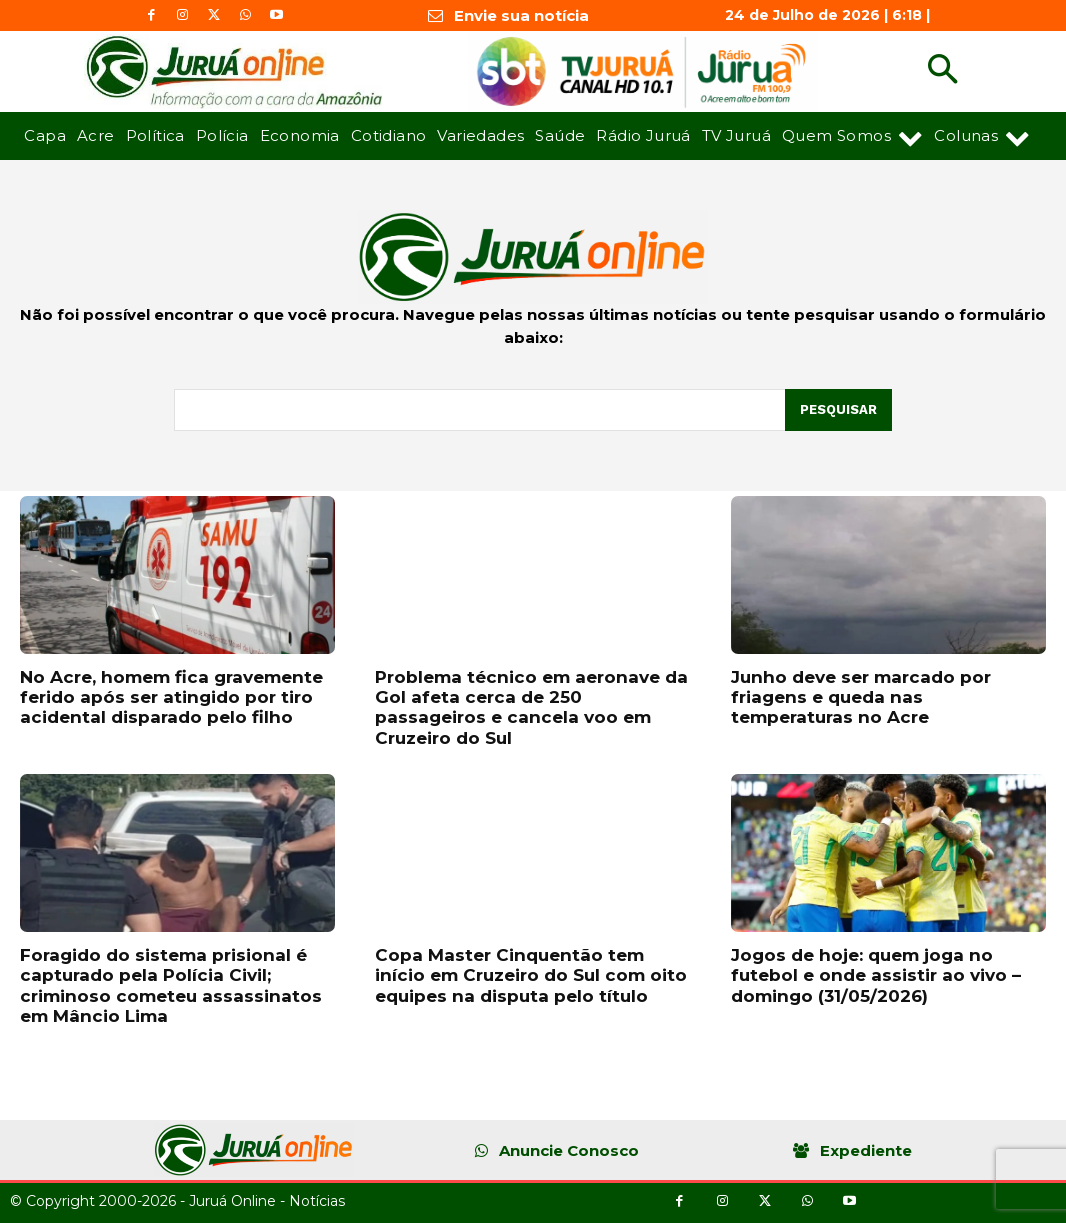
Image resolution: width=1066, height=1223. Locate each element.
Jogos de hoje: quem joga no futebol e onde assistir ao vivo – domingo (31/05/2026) (876, 975)
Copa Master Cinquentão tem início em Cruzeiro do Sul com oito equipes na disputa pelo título (531, 975)
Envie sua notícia (521, 15)
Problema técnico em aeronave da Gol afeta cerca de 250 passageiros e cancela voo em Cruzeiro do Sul (531, 707)
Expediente (866, 1150)
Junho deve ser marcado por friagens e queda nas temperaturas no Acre (861, 697)
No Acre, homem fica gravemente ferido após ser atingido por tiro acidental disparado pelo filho (171, 697)
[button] (942, 71)
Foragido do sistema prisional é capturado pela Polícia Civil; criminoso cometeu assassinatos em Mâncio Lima (171, 985)
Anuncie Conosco (569, 1150)
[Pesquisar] (838, 410)
